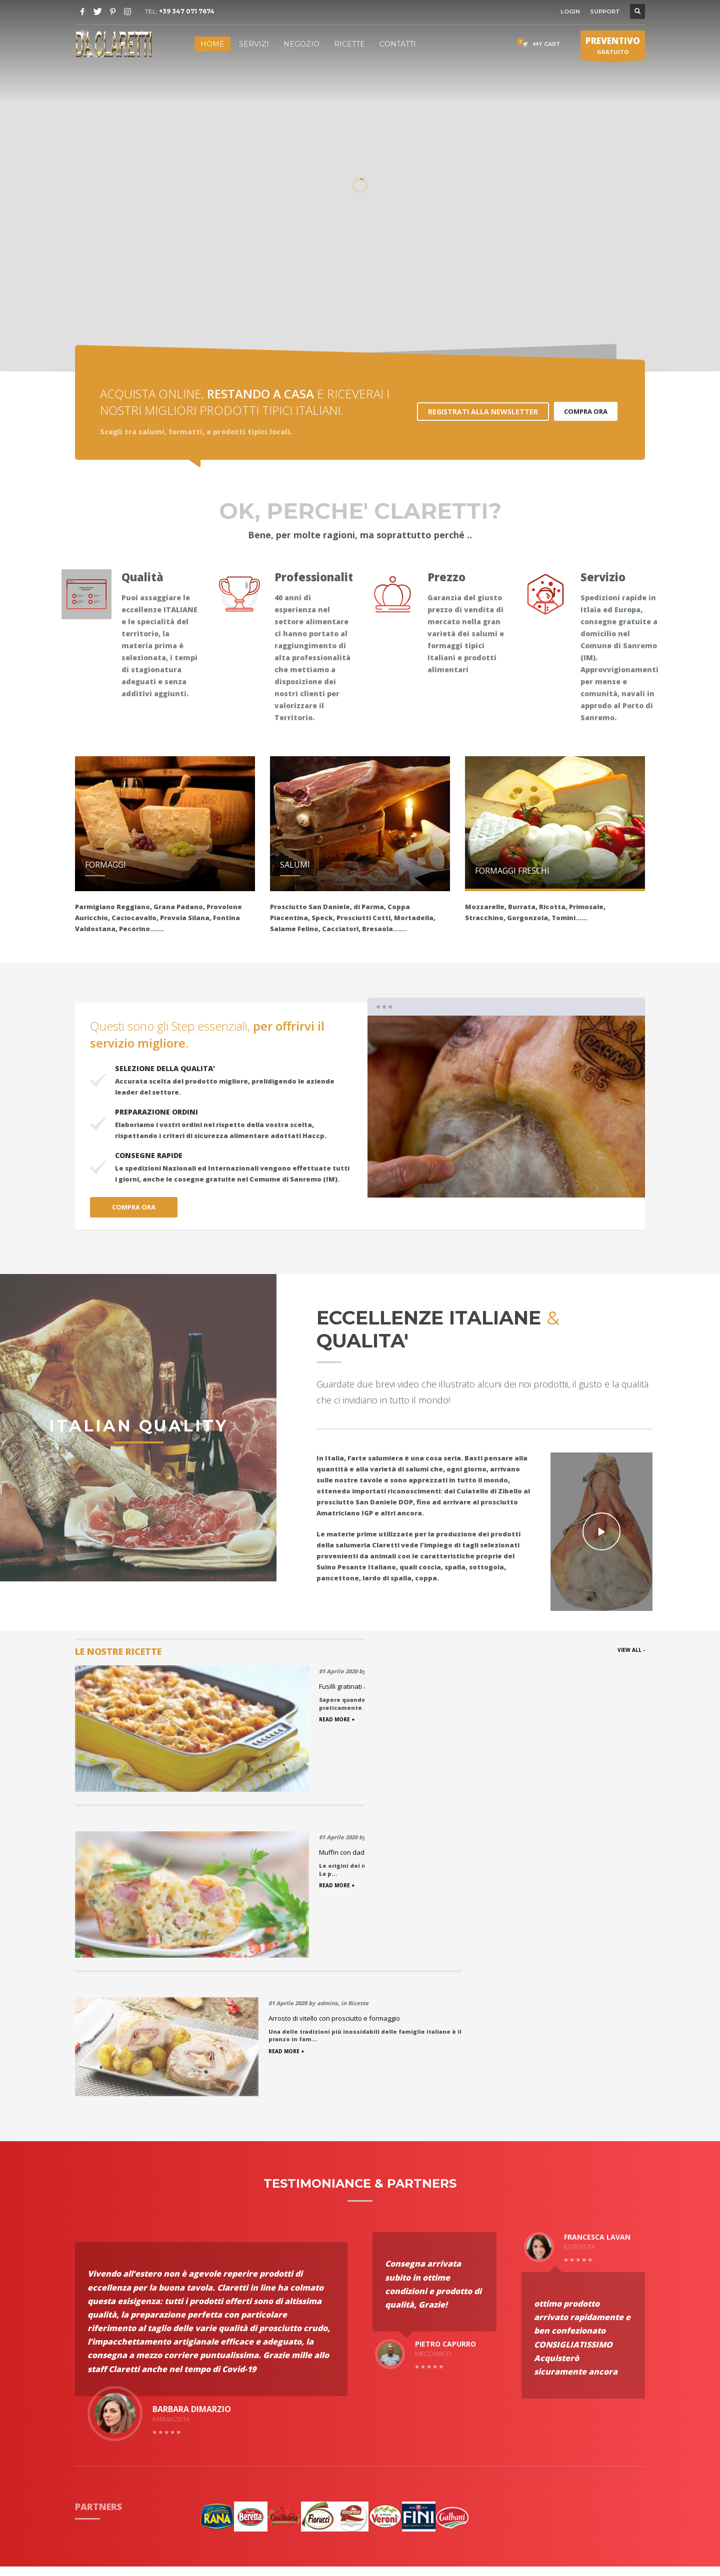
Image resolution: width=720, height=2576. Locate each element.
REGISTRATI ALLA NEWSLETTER (483, 411)
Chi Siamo (92, 2344)
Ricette (203, 2344)
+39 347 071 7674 (186, 11)
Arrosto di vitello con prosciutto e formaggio (568, 1686)
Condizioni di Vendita (227, 2369)
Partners (90, 2369)
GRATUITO (612, 47)
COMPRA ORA (586, 411)
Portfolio (90, 2357)
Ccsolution (429, 2529)
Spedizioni (208, 2357)
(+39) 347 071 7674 (557, 2359)
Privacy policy (214, 2381)
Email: (525, 2370)
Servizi (86, 2381)
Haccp (86, 2406)
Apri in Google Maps (552, 2434)
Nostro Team (213, 2394)
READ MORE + (520, 1719)
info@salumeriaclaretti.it (581, 2370)
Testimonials (97, 2394)
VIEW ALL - (631, 1649)
